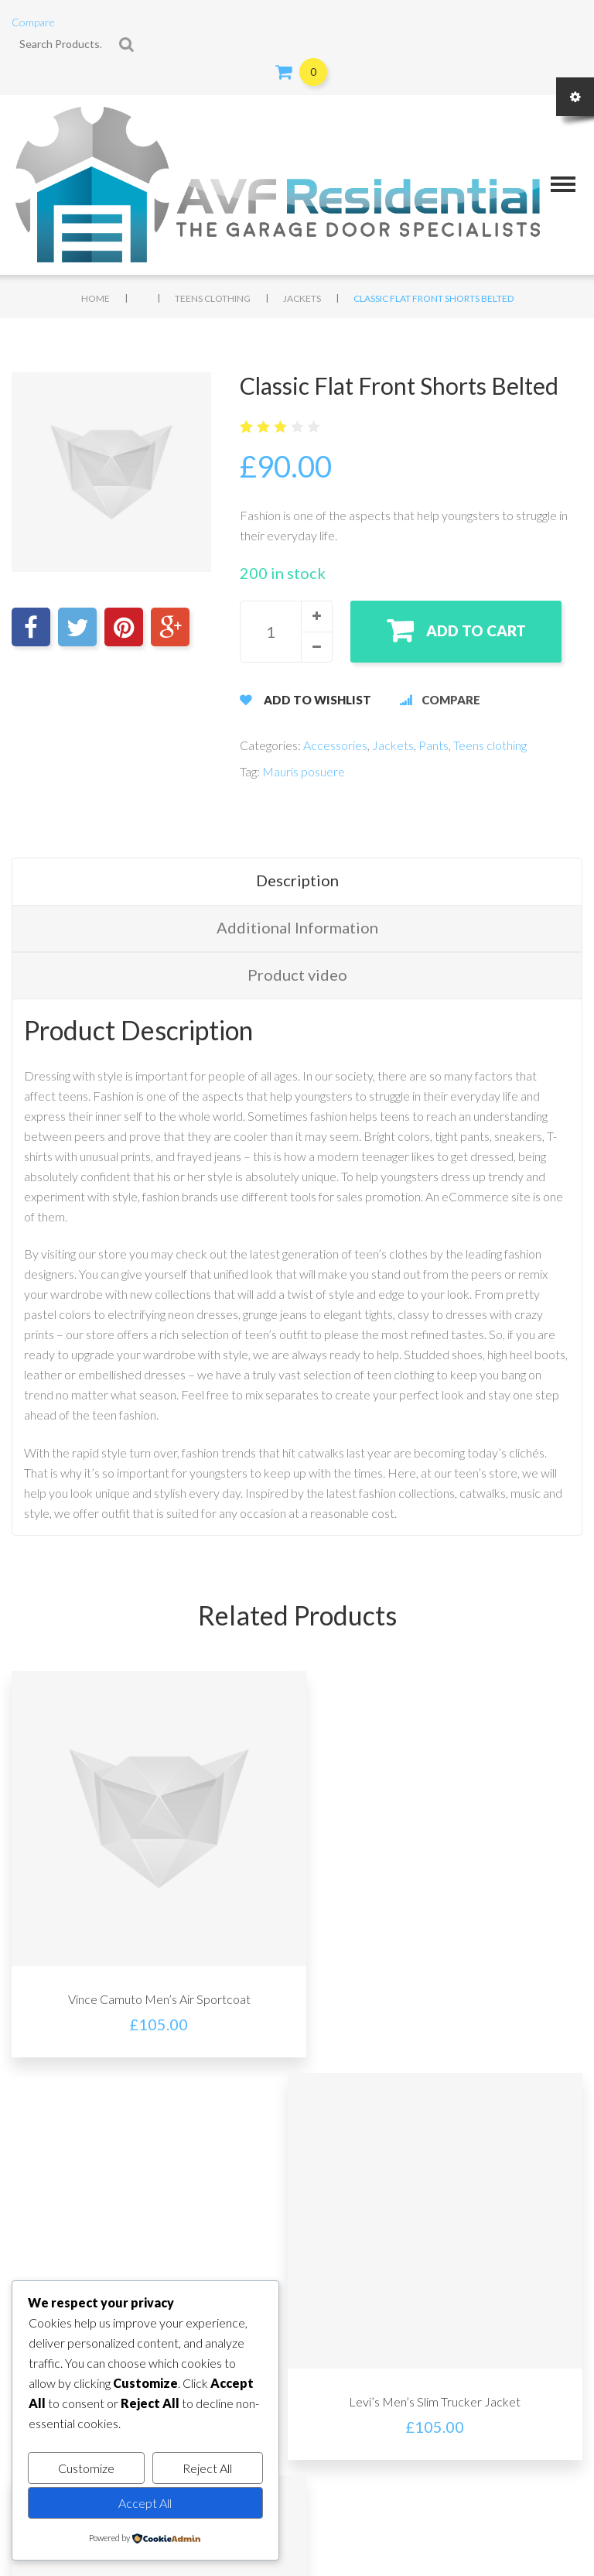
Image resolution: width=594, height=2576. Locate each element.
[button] (316, 616)
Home (95, 298)
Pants (433, 745)
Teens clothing (213, 298)
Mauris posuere (303, 771)
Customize (86, 2468)
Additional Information (297, 927)
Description (297, 880)
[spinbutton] (286, 632)
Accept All (145, 2503)
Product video (297, 974)
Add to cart (478, 630)
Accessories (335, 745)
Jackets (302, 298)
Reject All (207, 2468)
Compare (33, 22)
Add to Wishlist (317, 700)
